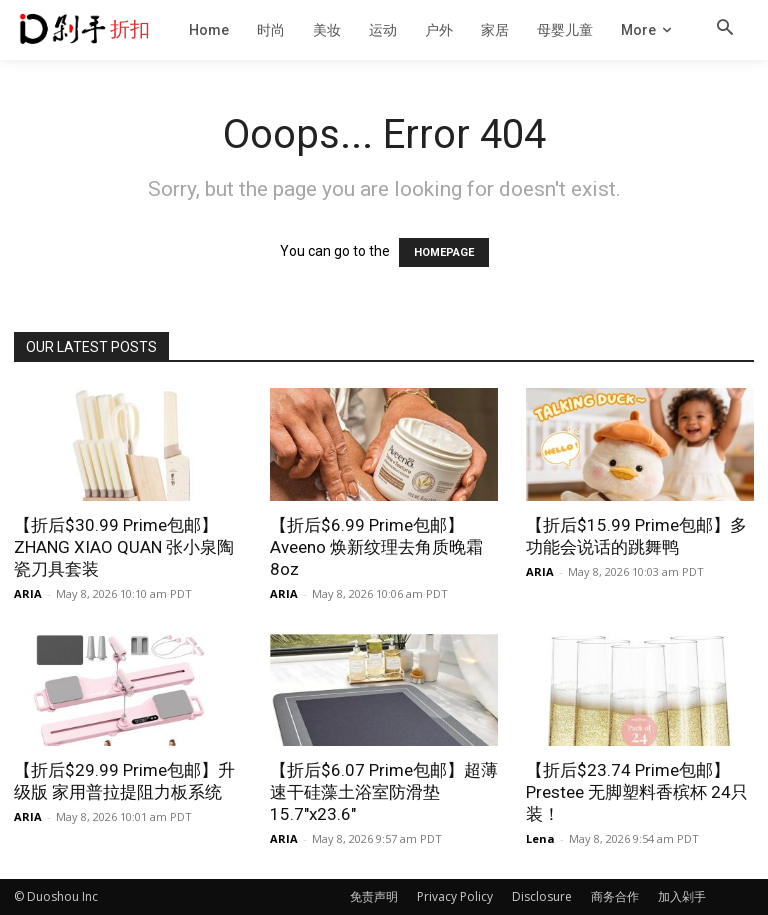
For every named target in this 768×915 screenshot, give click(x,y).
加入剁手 (682, 896)
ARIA (28, 593)
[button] (725, 29)
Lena (540, 838)
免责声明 (374, 896)
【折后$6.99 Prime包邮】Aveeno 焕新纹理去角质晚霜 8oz (376, 547)
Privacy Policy (455, 896)
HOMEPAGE (444, 252)
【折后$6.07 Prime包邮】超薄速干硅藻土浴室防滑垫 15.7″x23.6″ (384, 792)
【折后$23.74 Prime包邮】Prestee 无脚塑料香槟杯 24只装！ (637, 792)
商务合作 (615, 896)
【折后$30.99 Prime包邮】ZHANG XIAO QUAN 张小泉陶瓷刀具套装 (124, 547)
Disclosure (542, 896)
